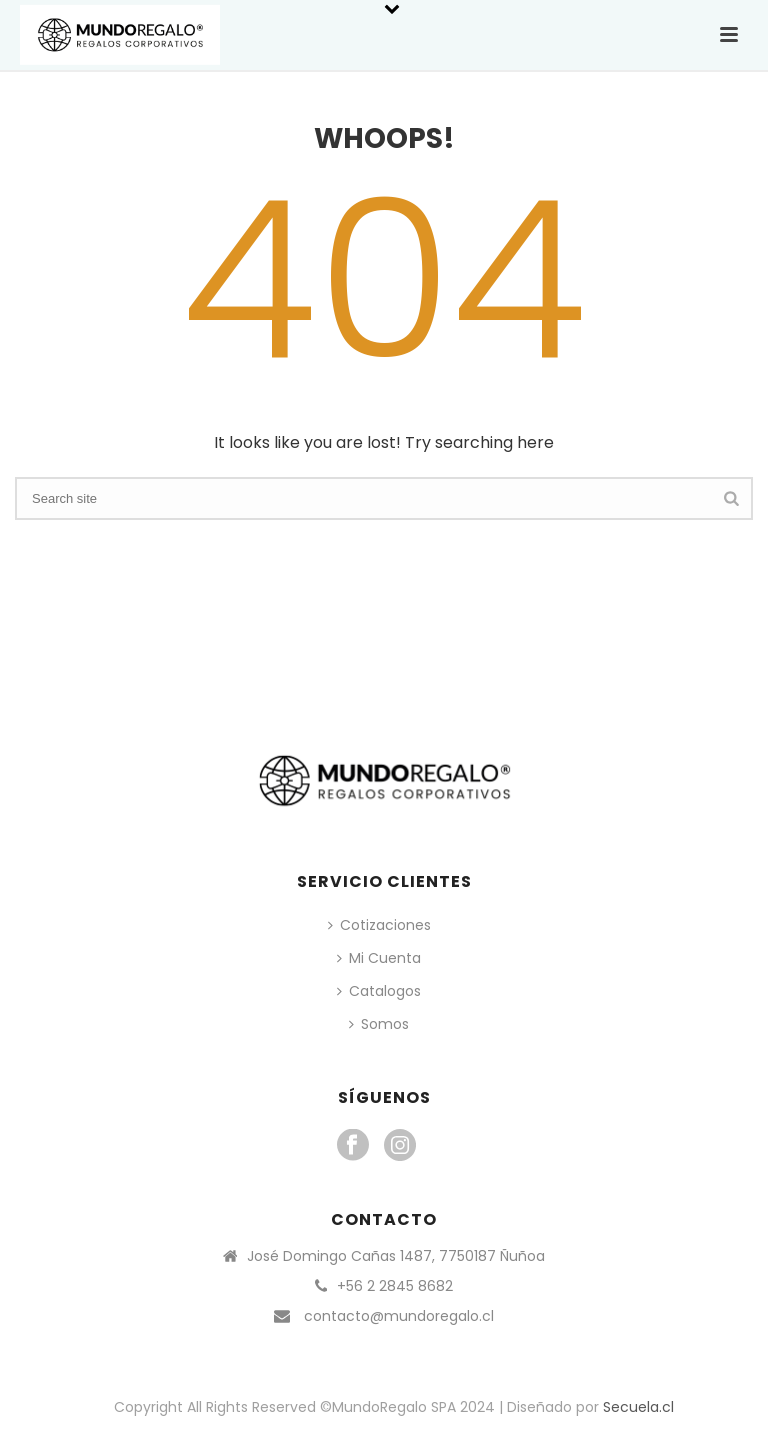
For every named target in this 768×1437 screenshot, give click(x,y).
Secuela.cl (638, 1407)
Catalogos (379, 991)
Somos (379, 1024)
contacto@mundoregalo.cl (399, 1316)
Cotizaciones (379, 925)
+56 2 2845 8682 (395, 1286)
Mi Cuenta (379, 958)
